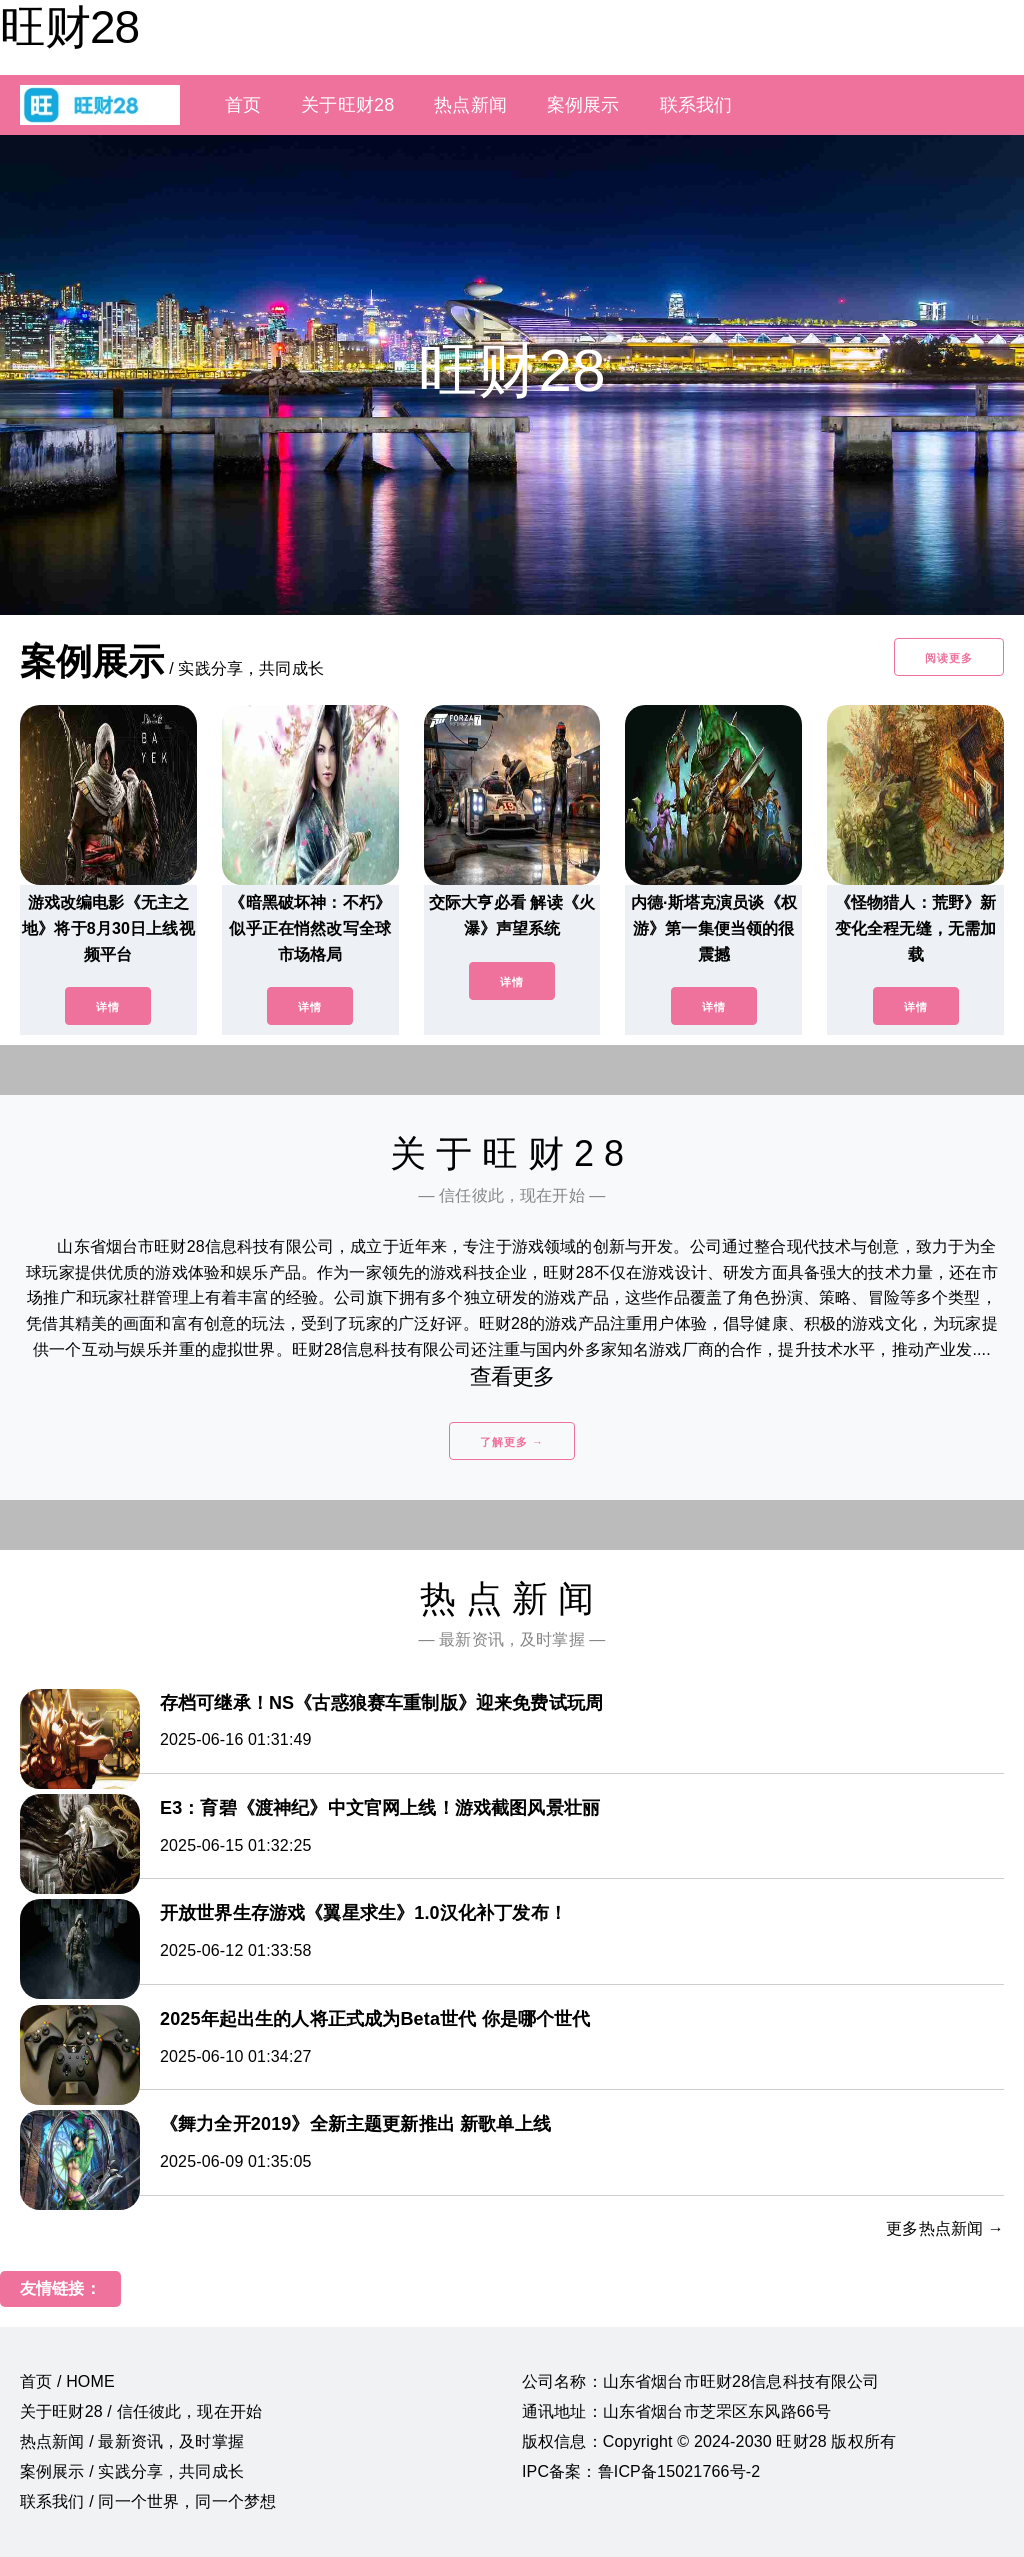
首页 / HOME (67, 2381)
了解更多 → (512, 1442)
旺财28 (69, 27)
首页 (243, 105)
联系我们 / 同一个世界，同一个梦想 (148, 2501)
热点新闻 (470, 105)
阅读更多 (949, 658)
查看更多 (512, 1376)
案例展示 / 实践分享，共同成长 (132, 2471)
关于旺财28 (347, 105)
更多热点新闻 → (945, 2228)
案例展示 (583, 105)
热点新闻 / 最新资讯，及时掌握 (132, 2441)
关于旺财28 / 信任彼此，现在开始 (141, 2411)
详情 (108, 1007)
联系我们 (696, 105)
